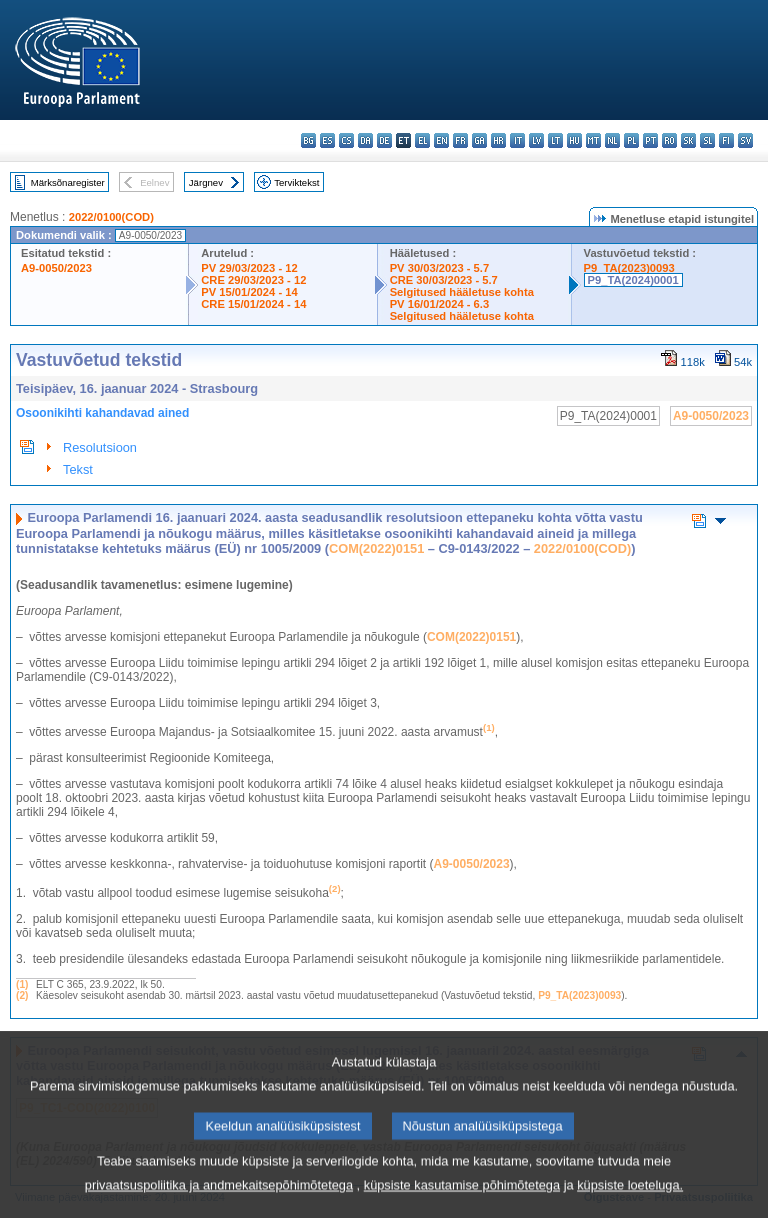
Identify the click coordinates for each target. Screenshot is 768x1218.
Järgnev (206, 182)
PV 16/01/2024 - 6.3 (440, 304)
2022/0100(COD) (111, 217)
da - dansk (365, 140)
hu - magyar (574, 140)
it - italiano (517, 140)
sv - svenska (745, 140)
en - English (441, 140)
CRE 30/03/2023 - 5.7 (444, 280)
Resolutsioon (100, 447)
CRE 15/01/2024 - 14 (253, 304)
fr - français (460, 140)
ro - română (669, 140)
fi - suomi (726, 140)
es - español (327, 140)
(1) (22, 984)
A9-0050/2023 (56, 268)
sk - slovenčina (688, 140)
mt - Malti (593, 140)
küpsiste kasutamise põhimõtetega (462, 1203)
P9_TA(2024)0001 (633, 280)
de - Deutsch (384, 140)
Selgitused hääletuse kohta (462, 292)
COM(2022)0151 (376, 548)
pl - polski (631, 140)
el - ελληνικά (422, 140)
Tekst (78, 469)
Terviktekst (296, 182)
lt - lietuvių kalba (555, 140)
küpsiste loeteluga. (630, 1203)
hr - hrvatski (498, 140)
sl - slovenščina (707, 140)
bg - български (308, 140)
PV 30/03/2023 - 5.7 (440, 268)
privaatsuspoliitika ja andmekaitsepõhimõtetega (219, 1203)
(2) (22, 995)
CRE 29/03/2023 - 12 (253, 280)
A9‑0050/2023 (472, 864)
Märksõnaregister (68, 182)
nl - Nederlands (612, 140)
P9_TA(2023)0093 (629, 268)
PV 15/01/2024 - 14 (249, 292)
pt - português (650, 140)
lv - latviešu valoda (536, 140)
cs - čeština (346, 140)
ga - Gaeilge (479, 140)
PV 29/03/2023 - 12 (249, 268)
